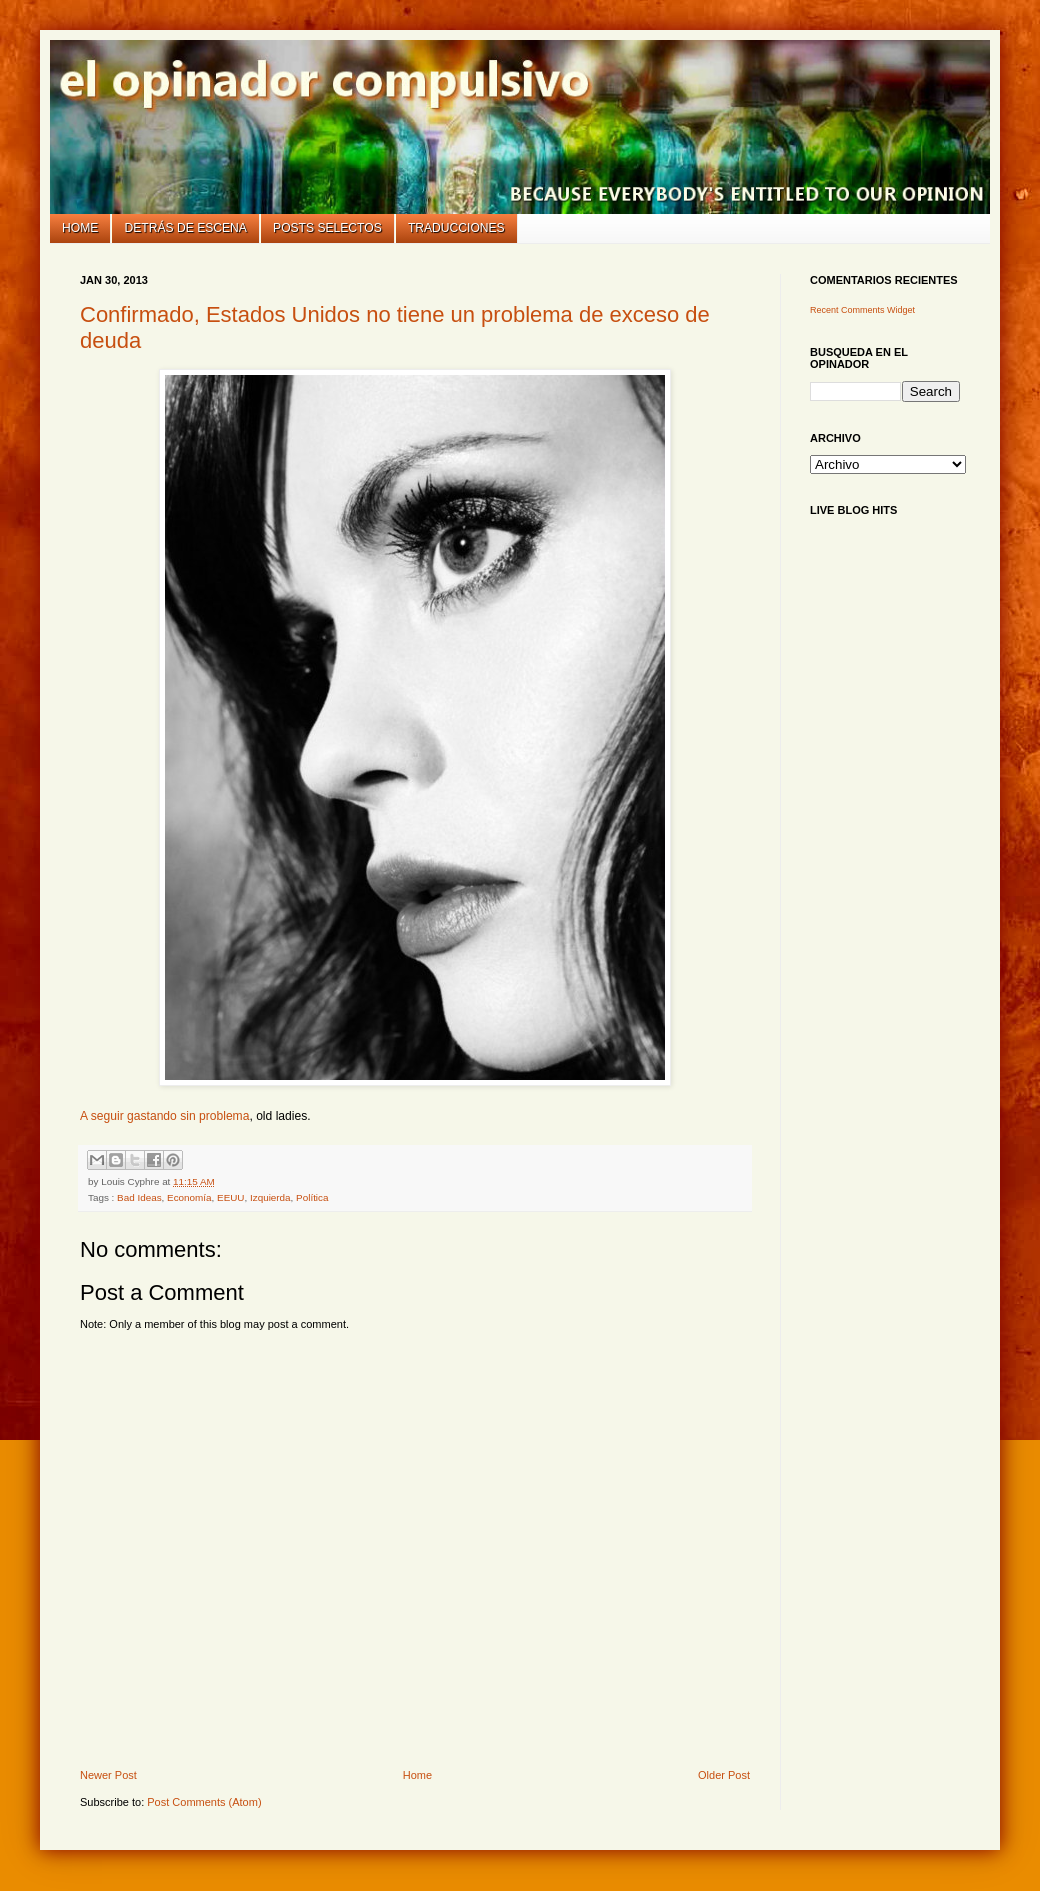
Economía (189, 1197)
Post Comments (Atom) (204, 1802)
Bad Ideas (139, 1197)
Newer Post (108, 1775)
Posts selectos (327, 228)
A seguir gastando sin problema (164, 1116)
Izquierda (270, 1197)
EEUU (230, 1197)
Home (80, 228)
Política (312, 1197)
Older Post (724, 1775)
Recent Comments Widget (862, 310)
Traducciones (456, 228)
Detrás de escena (186, 228)
